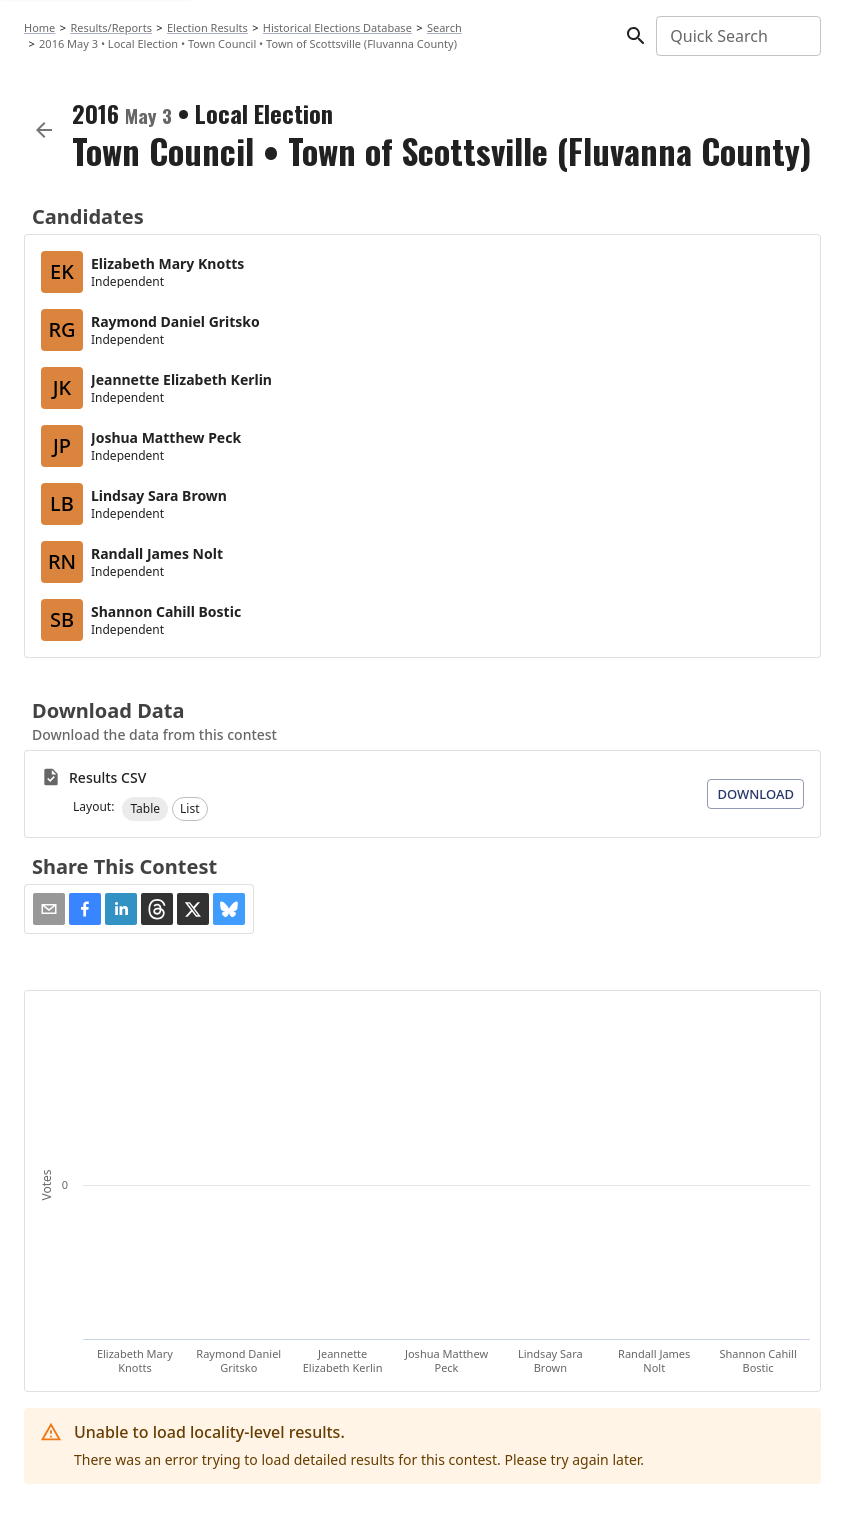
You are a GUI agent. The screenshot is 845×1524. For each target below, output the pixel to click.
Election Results (207, 27)
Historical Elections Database (337, 27)
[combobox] (737, 36)
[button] (145, 809)
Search (444, 27)
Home (39, 27)
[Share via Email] (49, 909)
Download (755, 794)
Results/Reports (111, 27)
